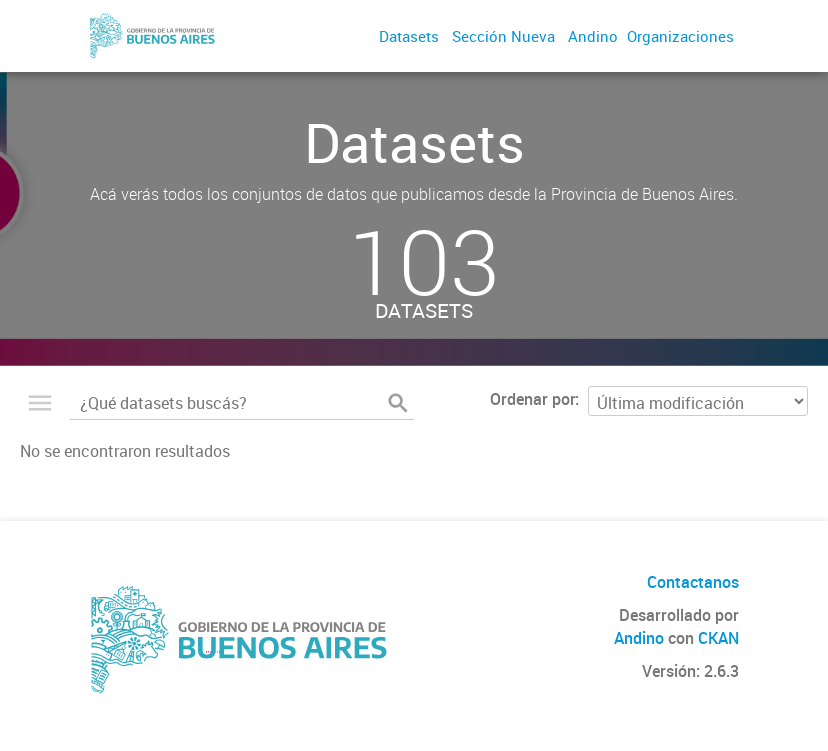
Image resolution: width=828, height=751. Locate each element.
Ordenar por (532, 399)
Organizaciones (680, 36)
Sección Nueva (503, 36)
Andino (593, 36)
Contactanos (693, 582)
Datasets (409, 36)
